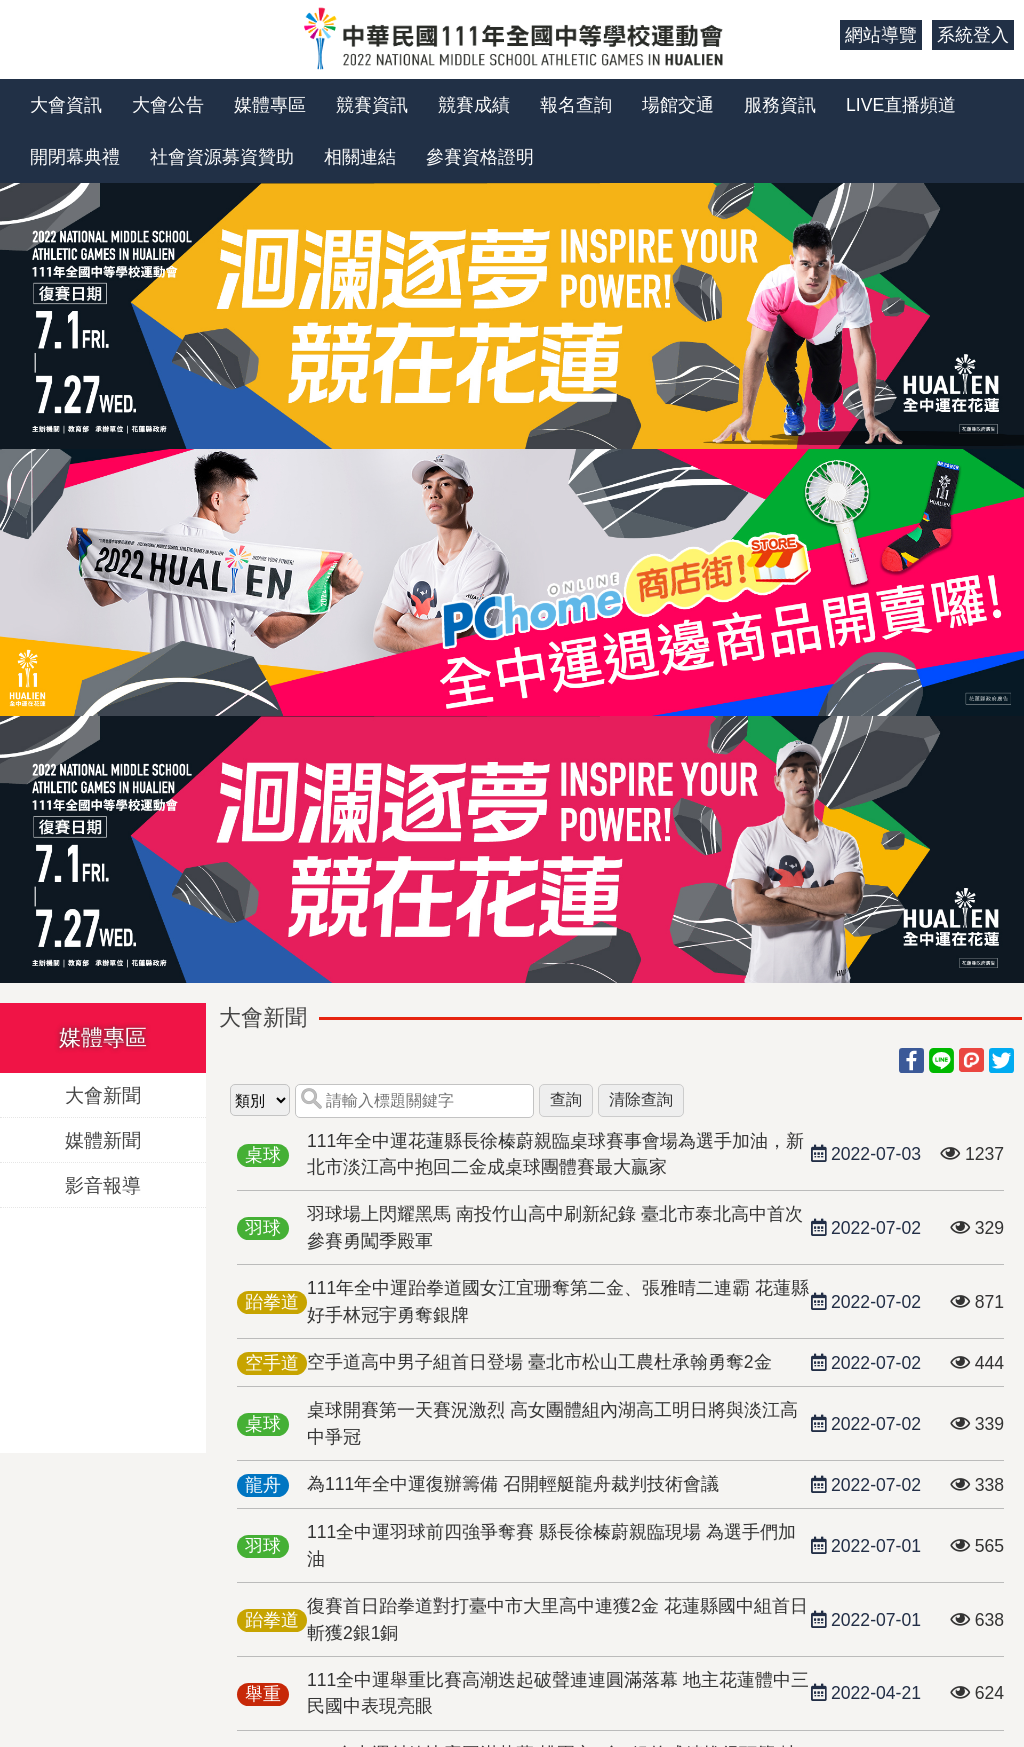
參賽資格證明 (480, 157)
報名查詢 (576, 105)
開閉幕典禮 (75, 157)
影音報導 (103, 1184)
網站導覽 (881, 35)
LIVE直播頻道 (901, 105)
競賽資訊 (372, 105)
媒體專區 (270, 105)
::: (817, 35)
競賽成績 (474, 105)
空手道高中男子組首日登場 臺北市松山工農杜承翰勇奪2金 (539, 1362)
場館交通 (678, 105)
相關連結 (360, 157)
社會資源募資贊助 (222, 157)
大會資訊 (66, 105)
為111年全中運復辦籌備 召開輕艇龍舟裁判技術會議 (513, 1484)
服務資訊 (780, 105)
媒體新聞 (103, 1139)
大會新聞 (103, 1094)
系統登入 (973, 35)
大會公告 (168, 105)
